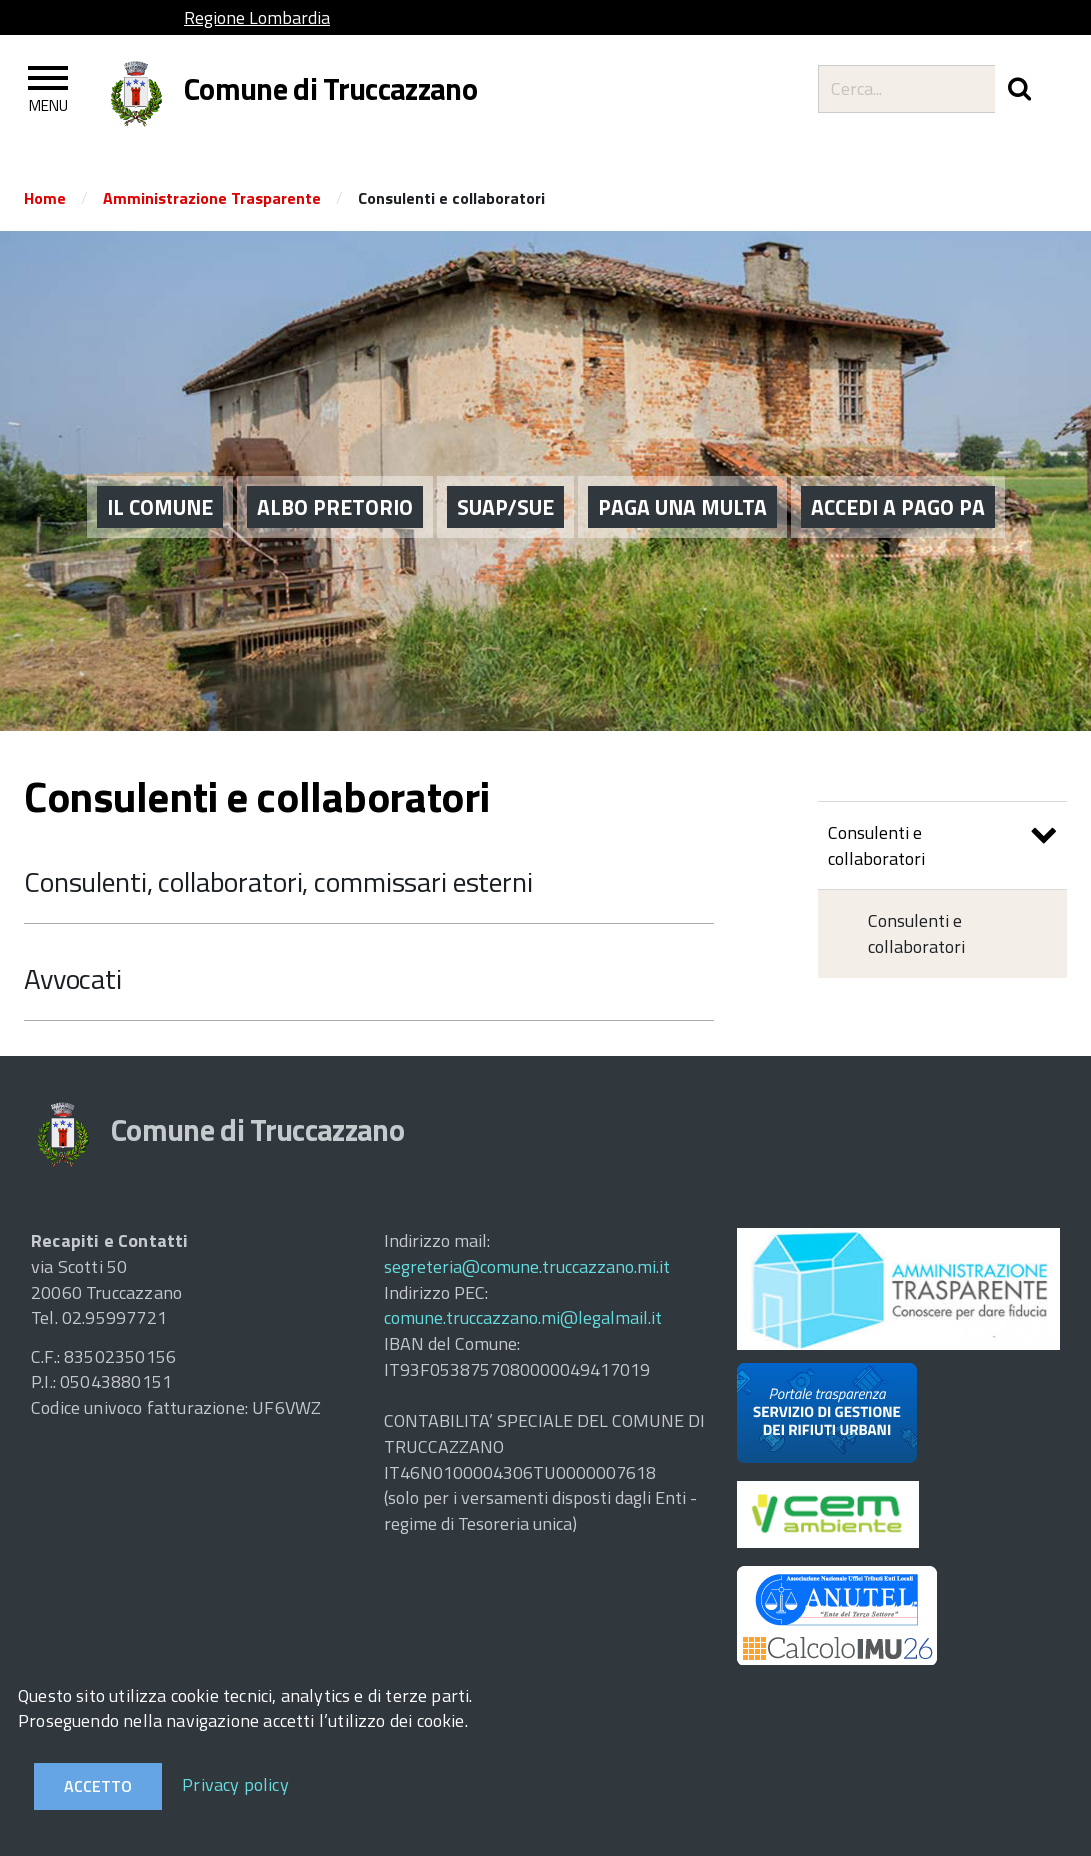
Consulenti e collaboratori (942, 845)
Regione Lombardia (257, 17)
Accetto (98, 1786)
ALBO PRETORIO (335, 481)
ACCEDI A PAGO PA (898, 481)
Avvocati (73, 978)
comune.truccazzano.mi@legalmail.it (523, 1317)
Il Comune (160, 481)
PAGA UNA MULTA (682, 481)
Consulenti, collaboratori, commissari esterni (278, 881)
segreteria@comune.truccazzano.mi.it (527, 1266)
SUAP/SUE (505, 481)
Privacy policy (235, 1784)
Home (45, 198)
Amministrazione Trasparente (212, 198)
